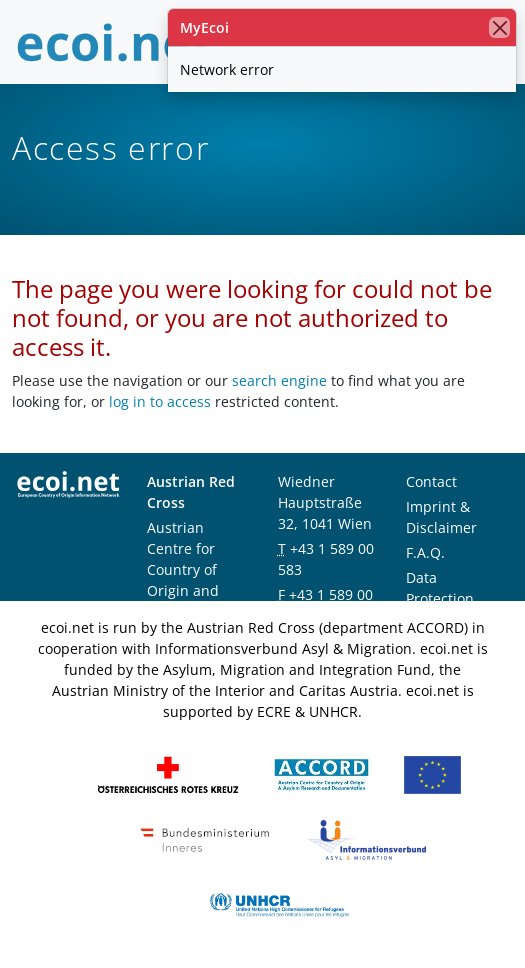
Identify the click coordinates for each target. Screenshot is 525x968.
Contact (431, 481)
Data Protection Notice (440, 598)
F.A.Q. (425, 552)
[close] (499, 27)
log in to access (160, 401)
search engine (279, 380)
